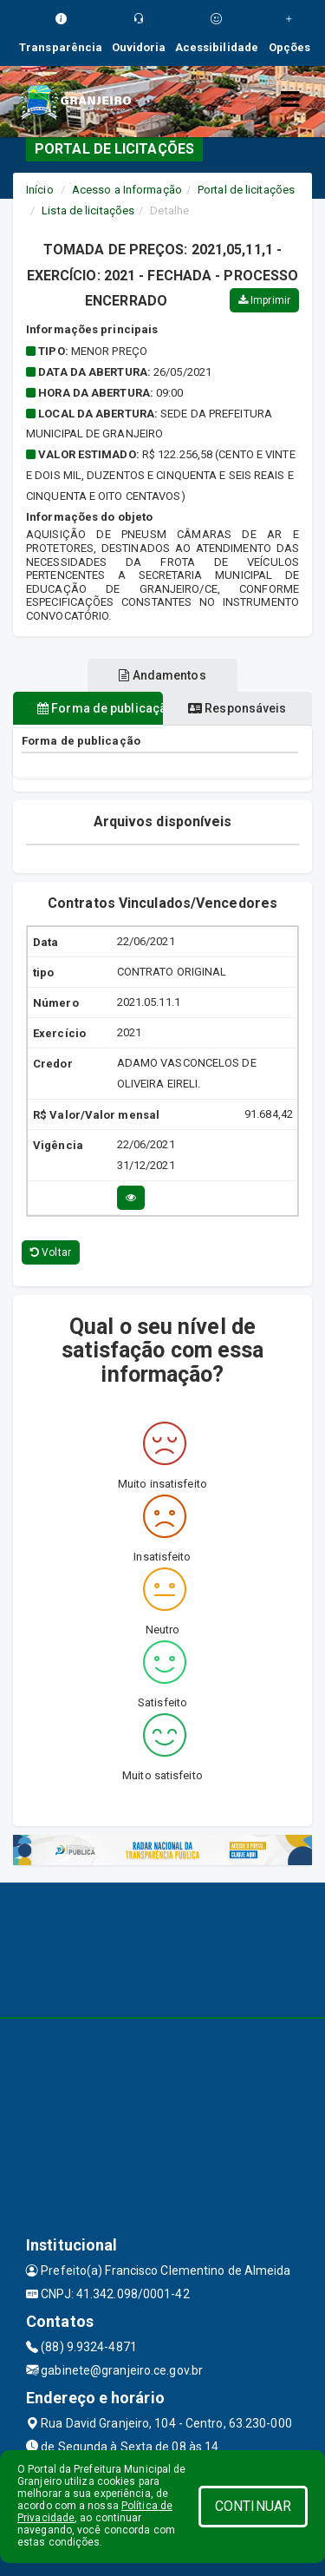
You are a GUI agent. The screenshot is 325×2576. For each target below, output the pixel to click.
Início (40, 189)
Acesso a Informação (127, 189)
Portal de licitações (246, 189)
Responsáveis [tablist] (237, 708)
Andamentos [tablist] (162, 675)
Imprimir (264, 300)
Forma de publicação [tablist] (100, 708)
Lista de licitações (88, 210)
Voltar (50, 1252)
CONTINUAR (253, 2506)
